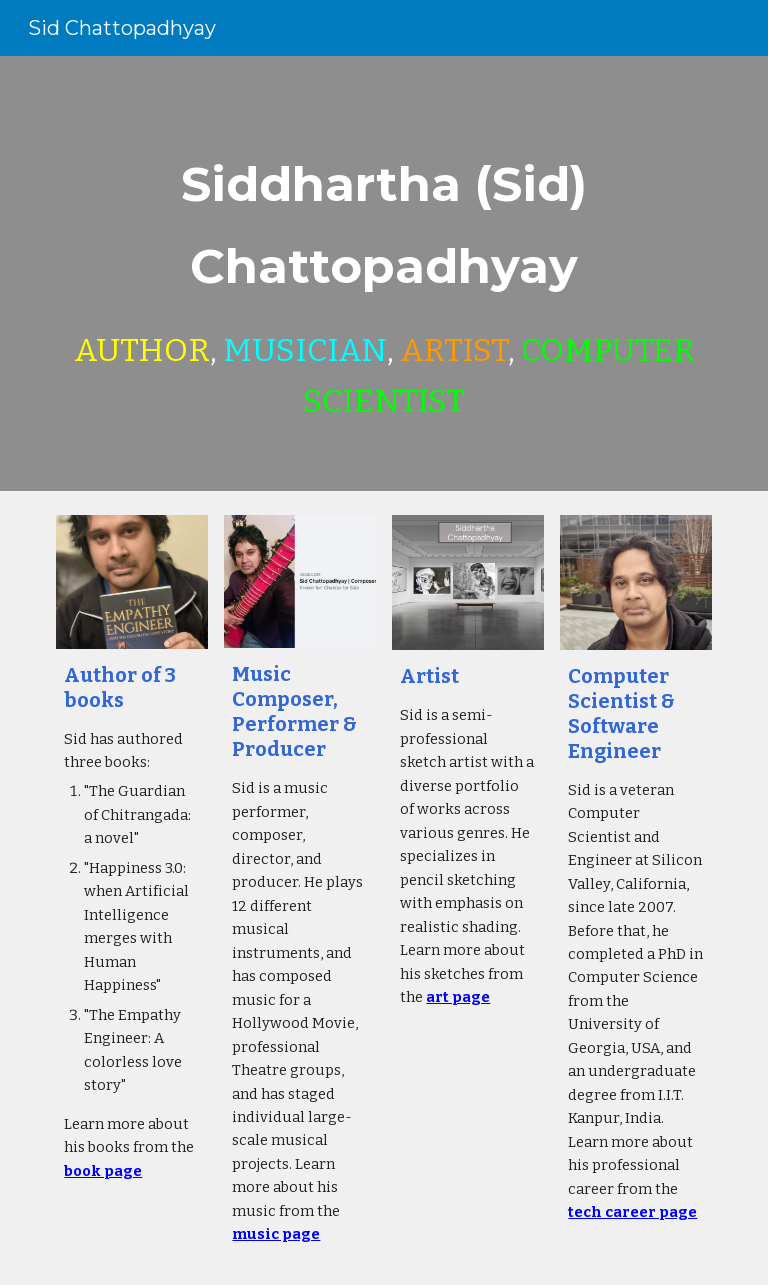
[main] (383, 273)
